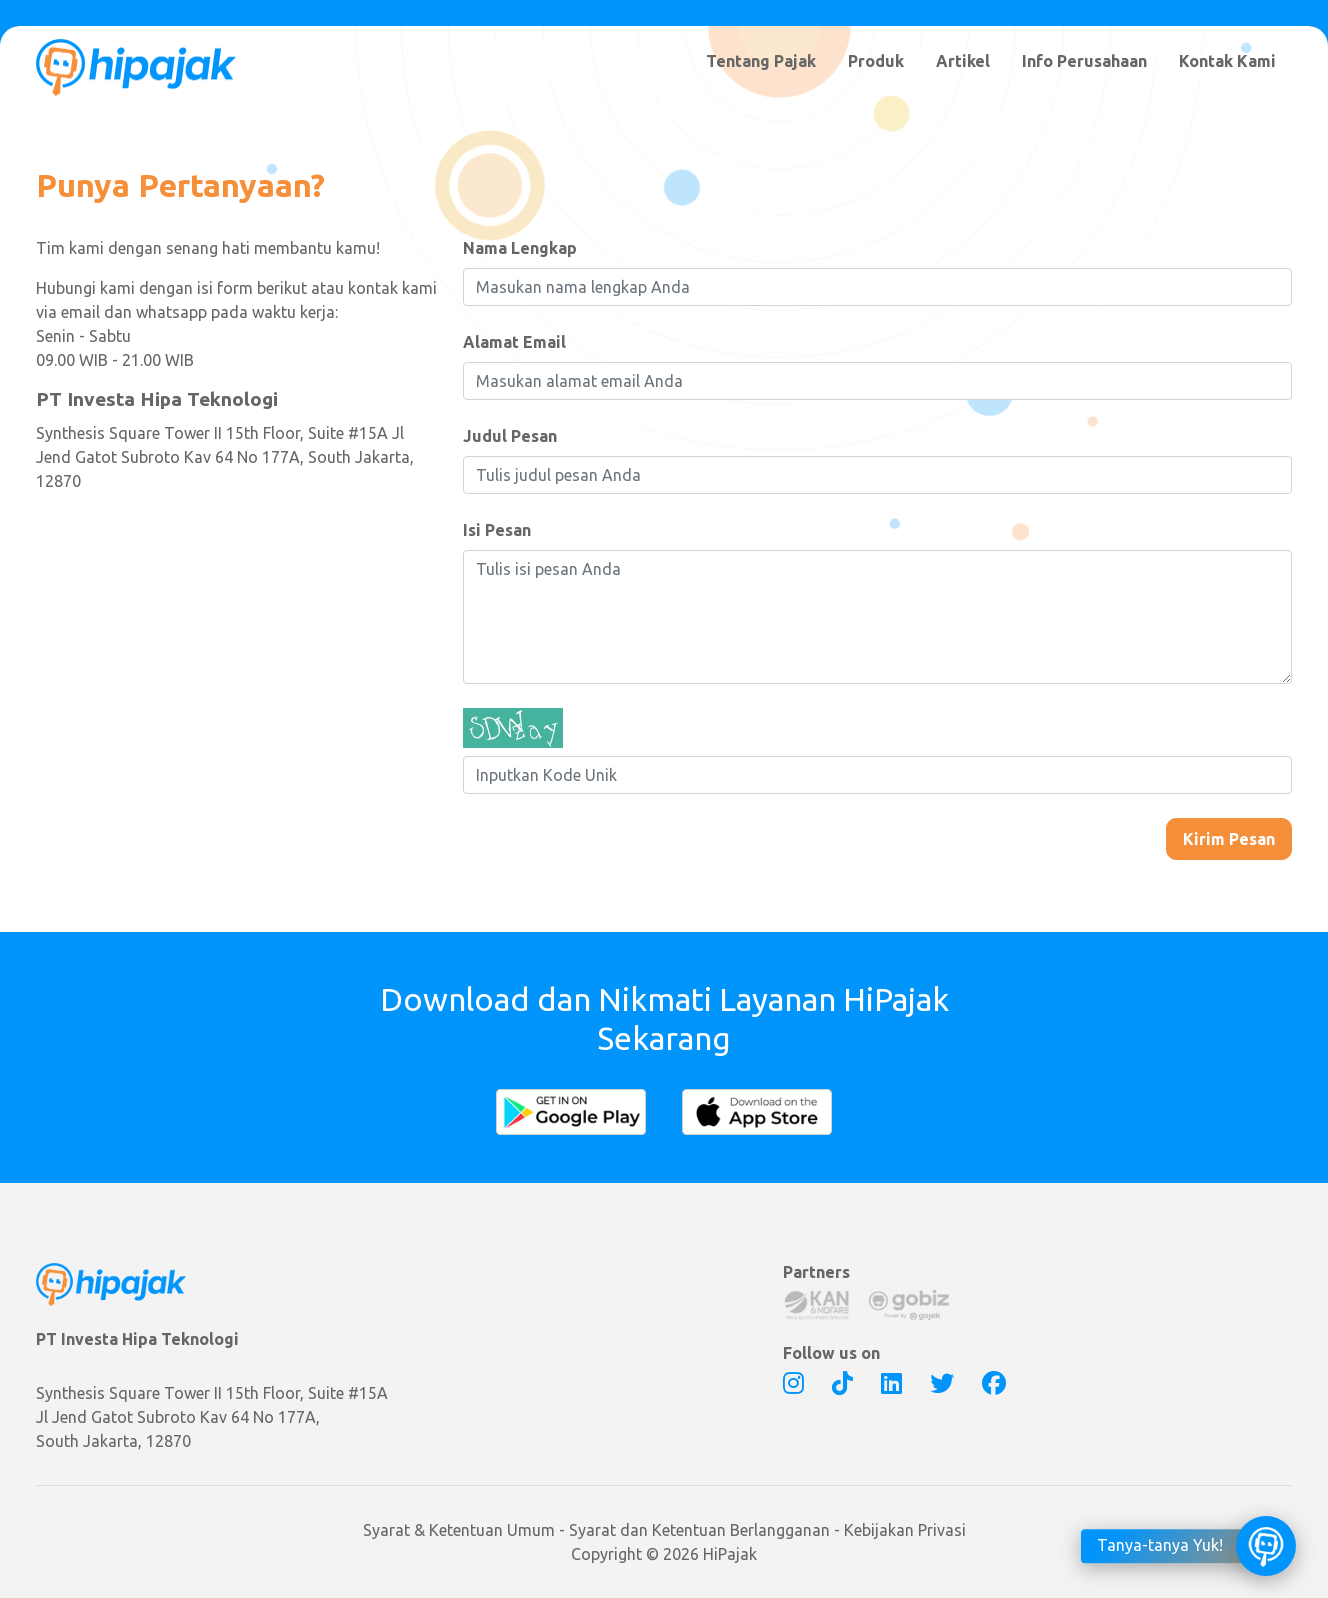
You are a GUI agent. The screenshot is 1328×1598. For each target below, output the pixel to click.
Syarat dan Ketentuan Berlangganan (699, 1530)
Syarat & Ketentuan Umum (459, 1530)
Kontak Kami (1227, 61)
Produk (876, 61)
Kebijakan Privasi (905, 1530)
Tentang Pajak (761, 61)
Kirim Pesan (1229, 839)
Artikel (963, 61)
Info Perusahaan (1084, 61)
